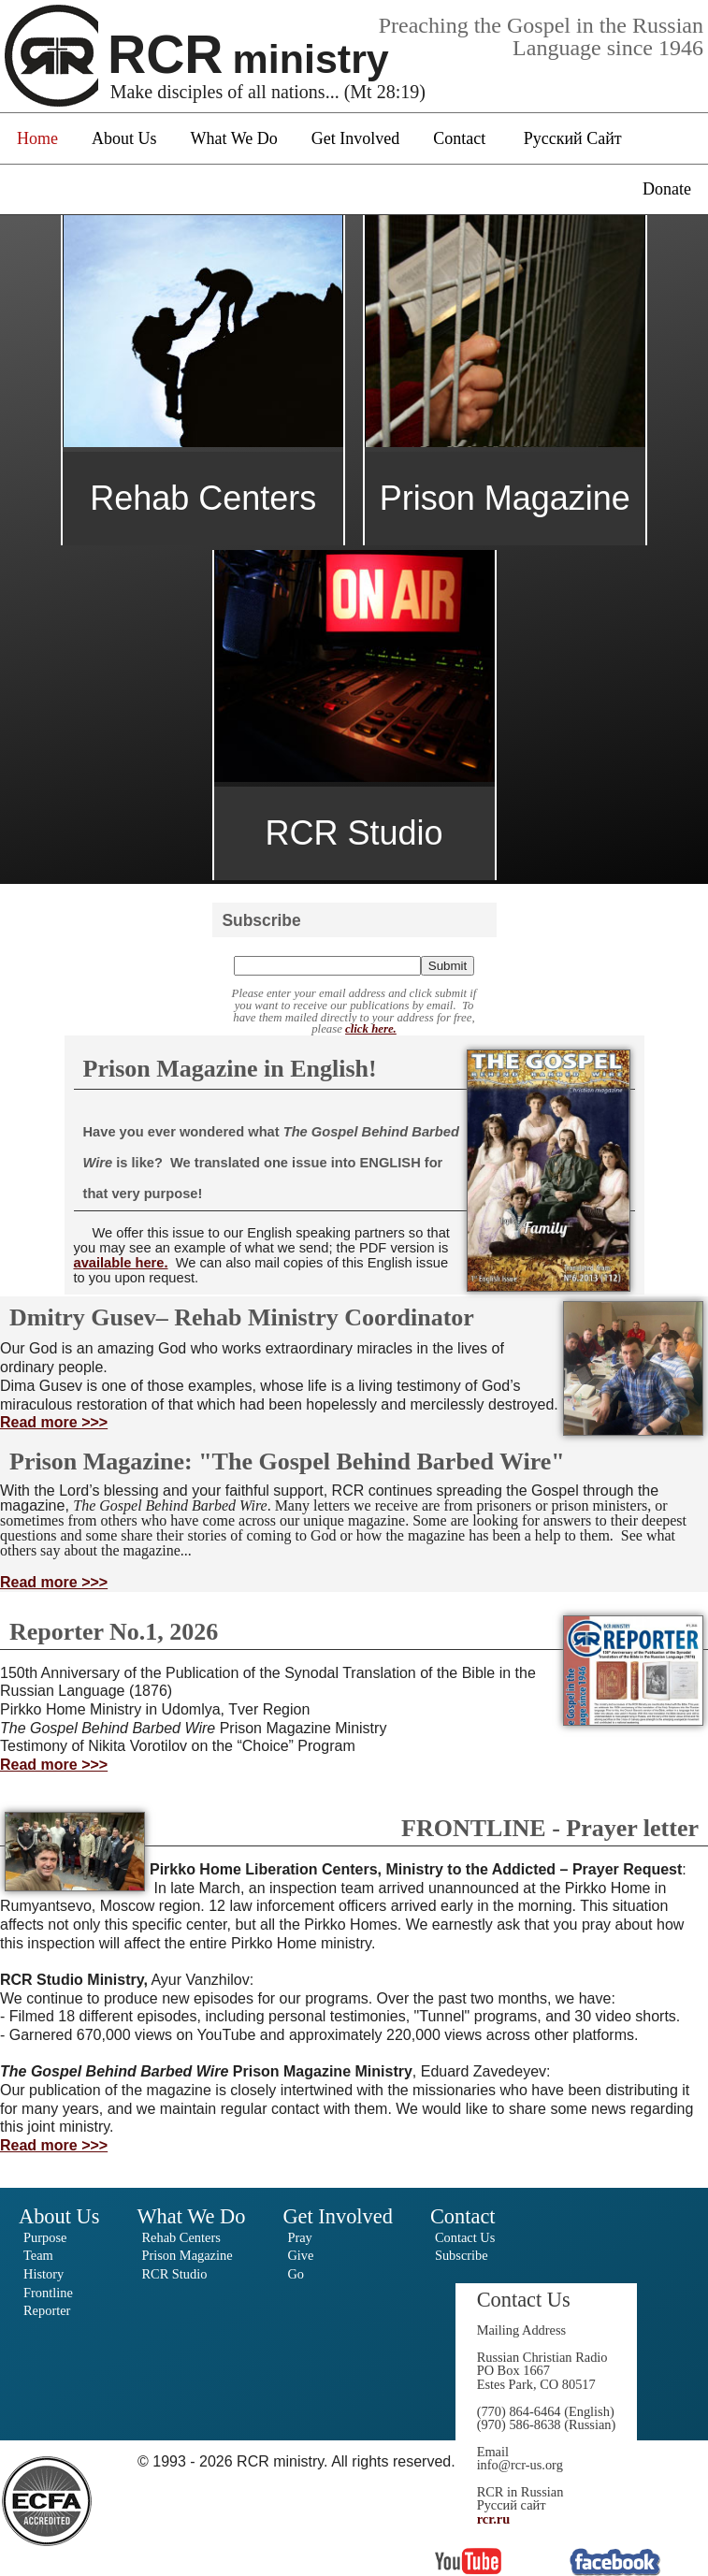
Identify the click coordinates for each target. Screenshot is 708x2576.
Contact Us (465, 2237)
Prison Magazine (186, 2255)
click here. (371, 1028)
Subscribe (461, 2255)
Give (300, 2255)
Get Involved (355, 138)
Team (38, 2255)
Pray (299, 2237)
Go (295, 2273)
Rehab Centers (180, 2237)
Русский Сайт (573, 138)
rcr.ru (494, 2518)
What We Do (234, 138)
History (43, 2273)
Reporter (46, 2310)
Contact (459, 138)
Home (37, 138)
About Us (124, 138)
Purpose (44, 2237)
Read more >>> (54, 1422)
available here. (121, 1262)
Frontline (48, 2292)
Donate (667, 189)
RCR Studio (174, 2273)
